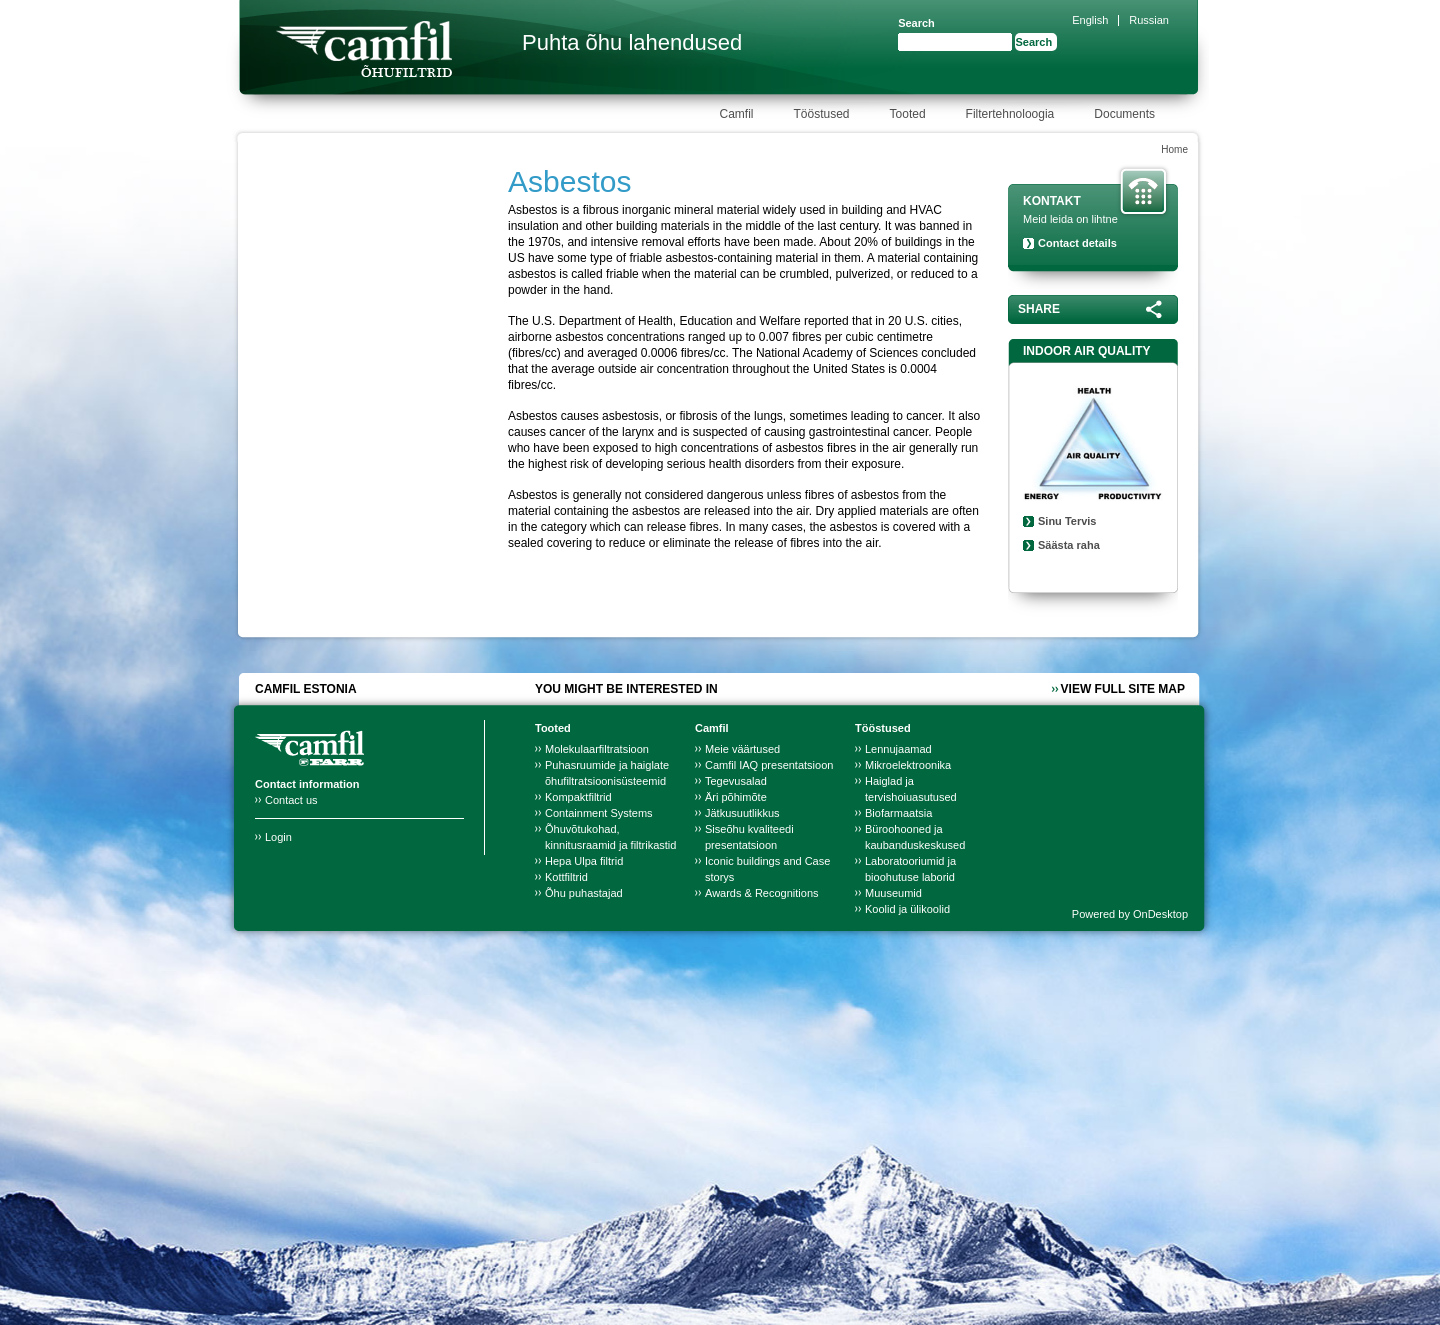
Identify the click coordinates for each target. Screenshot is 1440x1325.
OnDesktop (1160, 914)
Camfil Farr (364, 49)
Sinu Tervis (1067, 521)
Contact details (1077, 243)
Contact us (291, 800)
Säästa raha (1069, 545)
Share (1039, 309)
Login (278, 837)
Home (1174, 149)
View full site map (1123, 689)
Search (916, 23)
